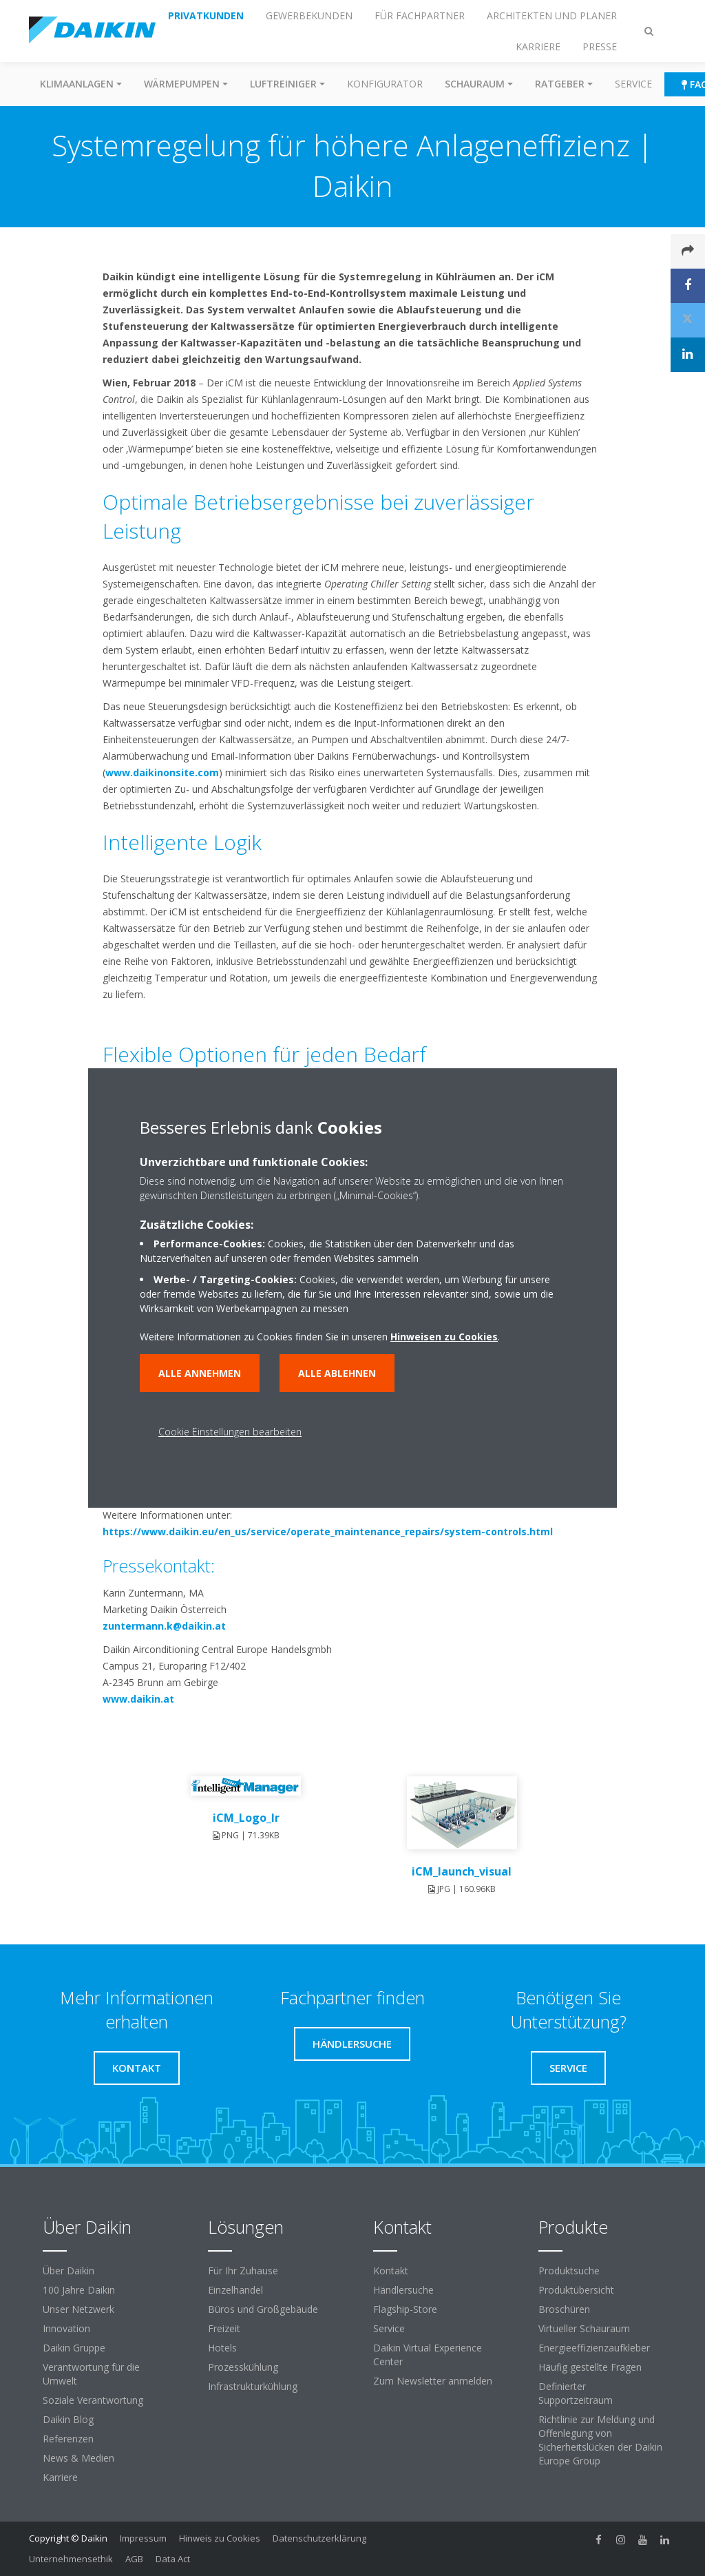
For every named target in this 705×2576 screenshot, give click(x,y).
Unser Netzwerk (78, 2309)
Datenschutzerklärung (319, 2538)
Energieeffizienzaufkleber (594, 2347)
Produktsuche (569, 2270)
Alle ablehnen (337, 1373)
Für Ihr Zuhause (243, 2270)
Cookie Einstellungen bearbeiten (230, 1431)
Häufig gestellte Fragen (590, 2367)
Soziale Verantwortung (93, 2400)
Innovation (66, 2328)
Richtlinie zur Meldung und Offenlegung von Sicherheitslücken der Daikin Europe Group (600, 2440)
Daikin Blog (68, 2419)
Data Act (173, 2559)
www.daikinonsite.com (162, 772)
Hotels (222, 2347)
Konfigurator (385, 83)
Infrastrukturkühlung (252, 2386)
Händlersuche (403, 2289)
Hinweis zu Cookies (219, 2538)
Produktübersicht (576, 2289)
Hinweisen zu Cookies (444, 1336)
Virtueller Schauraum (584, 2328)
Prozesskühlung (243, 2367)
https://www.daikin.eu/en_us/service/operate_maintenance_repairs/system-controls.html (328, 1531)
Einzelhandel (235, 2289)
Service (633, 83)
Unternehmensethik (71, 2559)
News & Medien (78, 2457)
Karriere (60, 2477)
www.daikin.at (138, 1698)
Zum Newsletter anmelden (432, 2380)
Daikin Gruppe (74, 2347)
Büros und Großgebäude (263, 2309)
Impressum (143, 2538)
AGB (134, 2559)
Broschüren (564, 2309)
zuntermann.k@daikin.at (164, 1625)
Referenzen (68, 2438)
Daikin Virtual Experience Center (427, 2354)
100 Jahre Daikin (79, 2289)
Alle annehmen (199, 1373)
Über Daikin (68, 2270)
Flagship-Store (405, 2309)
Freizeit (224, 2328)
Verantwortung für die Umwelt (91, 2373)
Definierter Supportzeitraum (575, 2393)
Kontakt (390, 2270)
